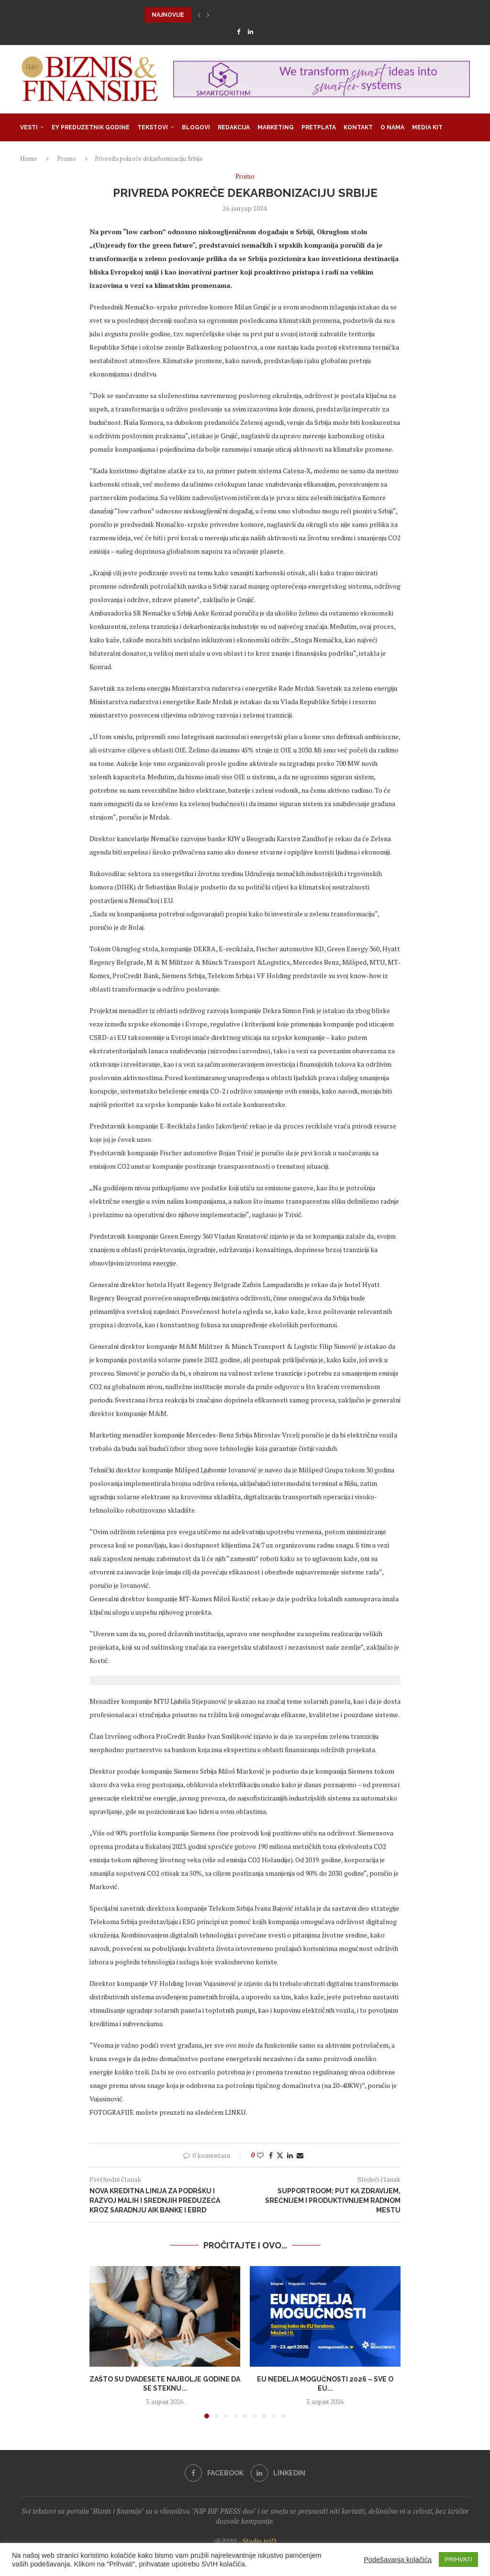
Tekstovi (152, 127)
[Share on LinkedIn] (290, 2155)
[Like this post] (260, 2155)
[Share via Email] (300, 2155)
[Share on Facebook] (271, 2155)
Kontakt (358, 127)
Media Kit (427, 127)
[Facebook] (238, 31)
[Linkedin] (250, 31)
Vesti (29, 127)
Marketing (275, 127)
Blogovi (196, 127)
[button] (199, 15)
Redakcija (234, 127)
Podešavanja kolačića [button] (398, 2560)
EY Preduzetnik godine (91, 127)
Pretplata (318, 127)
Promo (66, 158)
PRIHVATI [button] (458, 2559)
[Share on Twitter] (280, 2155)
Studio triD (259, 2541)
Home (28, 158)
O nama (392, 127)
